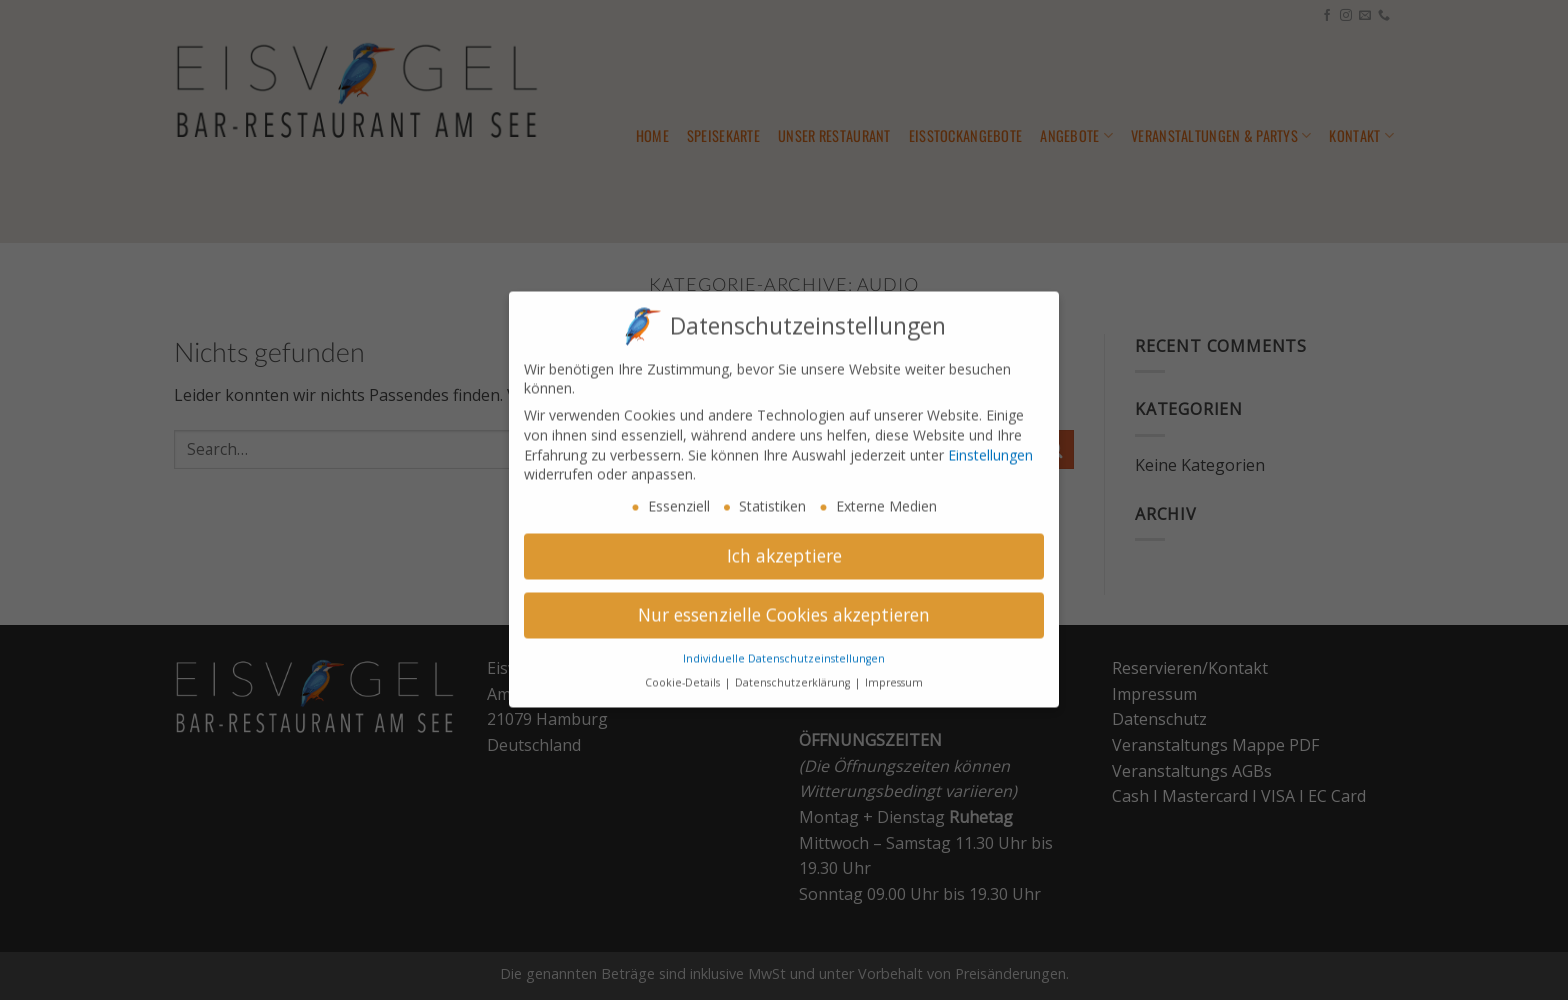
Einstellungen (990, 441)
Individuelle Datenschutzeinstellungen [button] (784, 645)
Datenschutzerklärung (794, 669)
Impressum (894, 669)
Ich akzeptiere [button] (784, 542)
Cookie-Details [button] (684, 669)
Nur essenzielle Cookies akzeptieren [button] (784, 601)
